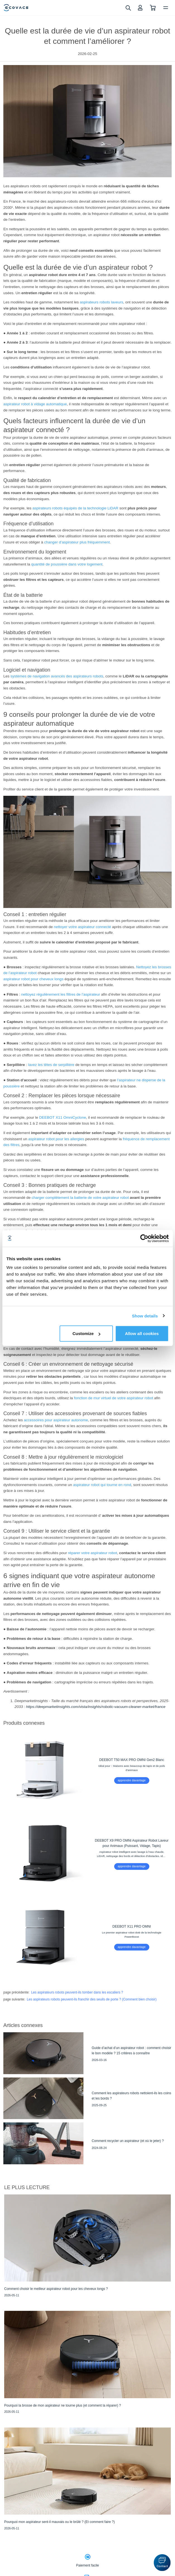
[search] (128, 7)
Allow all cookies (142, 1333)
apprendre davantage (132, 1780)
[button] (162, 2562)
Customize (86, 1333)
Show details (145, 1315)
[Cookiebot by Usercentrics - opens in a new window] (144, 1238)
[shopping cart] (153, 7)
